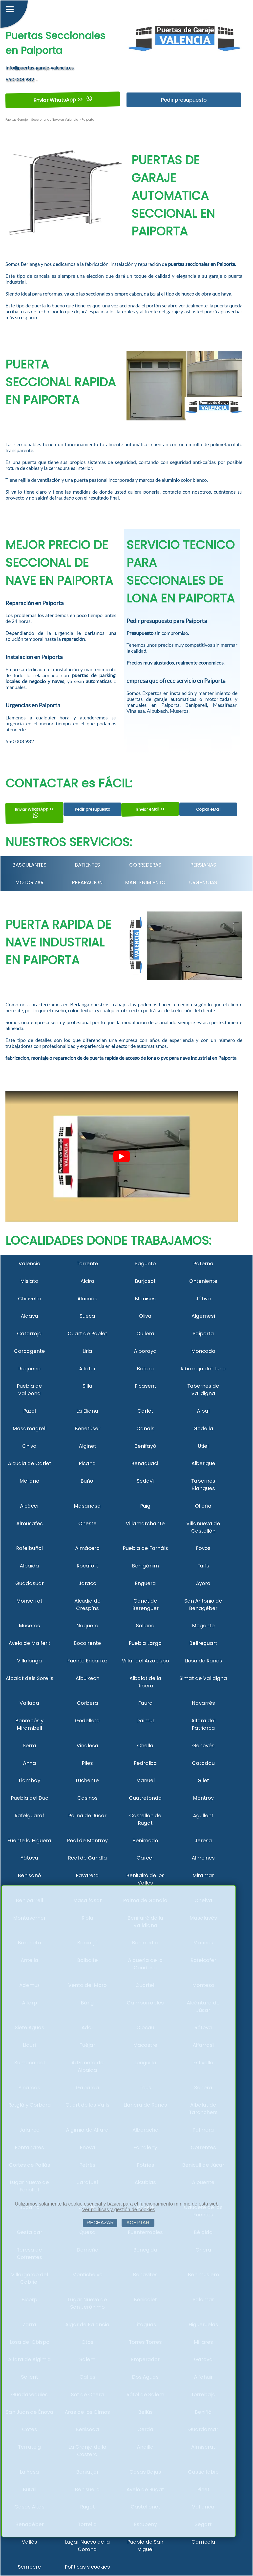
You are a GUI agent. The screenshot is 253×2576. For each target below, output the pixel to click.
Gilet (203, 1780)
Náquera (87, 1625)
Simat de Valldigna (203, 1678)
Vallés (29, 2541)
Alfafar (87, 1368)
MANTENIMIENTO (145, 882)
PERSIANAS (203, 864)
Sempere (29, 2566)
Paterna (203, 1263)
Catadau (203, 1763)
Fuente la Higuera (29, 1840)
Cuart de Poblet (87, 1333)
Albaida (29, 1565)
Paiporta (203, 1333)
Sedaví (145, 1480)
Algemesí (203, 1315)
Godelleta (87, 1720)
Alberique (203, 1463)
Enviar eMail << (150, 809)
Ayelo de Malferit (29, 1643)
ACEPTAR (138, 2222)
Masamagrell (29, 1428)
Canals (145, 1428)
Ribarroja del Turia (203, 1368)
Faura (145, 1703)
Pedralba (145, 1763)
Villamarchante (145, 1523)
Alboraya (145, 1351)
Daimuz (145, 1720)
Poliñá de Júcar (87, 1815)
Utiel (203, 1446)
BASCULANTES (29, 864)
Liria (87, 1351)
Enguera (145, 1583)
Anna (29, 1763)
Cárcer (145, 1857)
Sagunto (145, 1263)
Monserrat (29, 1600)
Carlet (145, 1410)
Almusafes (29, 1523)
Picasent (145, 1385)
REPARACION (87, 882)
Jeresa (203, 1840)
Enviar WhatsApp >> (63, 100)
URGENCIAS (203, 882)
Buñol (87, 1480)
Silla (87, 1385)
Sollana (145, 1625)
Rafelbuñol (29, 1548)
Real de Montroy (87, 1840)
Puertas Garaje (16, 119)
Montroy (203, 1797)
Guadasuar (29, 1583)
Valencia (30, 1263)
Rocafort (87, 1565)
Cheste (87, 1523)
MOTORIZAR (29, 882)
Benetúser (87, 1428)
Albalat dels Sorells (29, 1678)
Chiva (29, 1446)
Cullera (145, 1333)
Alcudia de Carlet (29, 1463)
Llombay (29, 1780)
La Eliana (87, 1410)
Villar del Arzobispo (145, 1660)
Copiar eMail (208, 809)
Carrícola (203, 2541)
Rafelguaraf (29, 1815)
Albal (203, 1410)
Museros (29, 1625)
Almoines (203, 1857)
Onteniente (203, 1281)
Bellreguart (203, 1643)
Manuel (145, 1780)
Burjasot (145, 1281)
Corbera (87, 1703)
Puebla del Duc (29, 1797)
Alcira (87, 1281)
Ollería (203, 1505)
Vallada (29, 1703)
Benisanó (29, 1875)
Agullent (203, 1815)
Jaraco (87, 1583)
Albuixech (87, 1678)
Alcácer (29, 1505)
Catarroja (29, 1333)
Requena (29, 1368)
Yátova (29, 1857)
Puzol (29, 1410)
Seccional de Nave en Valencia (54, 119)
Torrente (87, 1263)
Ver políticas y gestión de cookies (118, 2209)
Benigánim (145, 1565)
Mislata (29, 1281)
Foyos (203, 1548)
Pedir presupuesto (184, 99)
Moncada (203, 1351)
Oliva (145, 1315)
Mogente (203, 1625)
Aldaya (29, 1315)
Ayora (203, 1583)
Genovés (203, 1745)
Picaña (87, 1463)
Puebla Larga (145, 1643)
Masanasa (87, 1505)
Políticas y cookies (87, 2566)
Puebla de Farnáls (145, 1548)
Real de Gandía (87, 1857)
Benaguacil (145, 1463)
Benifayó (145, 1446)
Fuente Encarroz (87, 1660)
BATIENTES (87, 864)
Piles (87, 1763)
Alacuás (87, 1298)
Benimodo (145, 1840)
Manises (145, 1298)
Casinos (87, 1797)
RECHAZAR (100, 2222)
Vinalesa (87, 1745)
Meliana (30, 1480)
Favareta (87, 1875)
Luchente (87, 1780)
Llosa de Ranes (203, 1660)
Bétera (145, 1368)
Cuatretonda (145, 1797)
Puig (145, 1505)
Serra (29, 1745)
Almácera (87, 1548)
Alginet (87, 1446)
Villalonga (29, 1660)
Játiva (203, 1298)
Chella (145, 1745)
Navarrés (203, 1703)
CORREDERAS (145, 864)
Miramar (203, 1875)
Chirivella (29, 1298)
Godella (203, 1428)
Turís (203, 1565)
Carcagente (29, 1351)
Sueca (87, 1315)
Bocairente (87, 1643)
